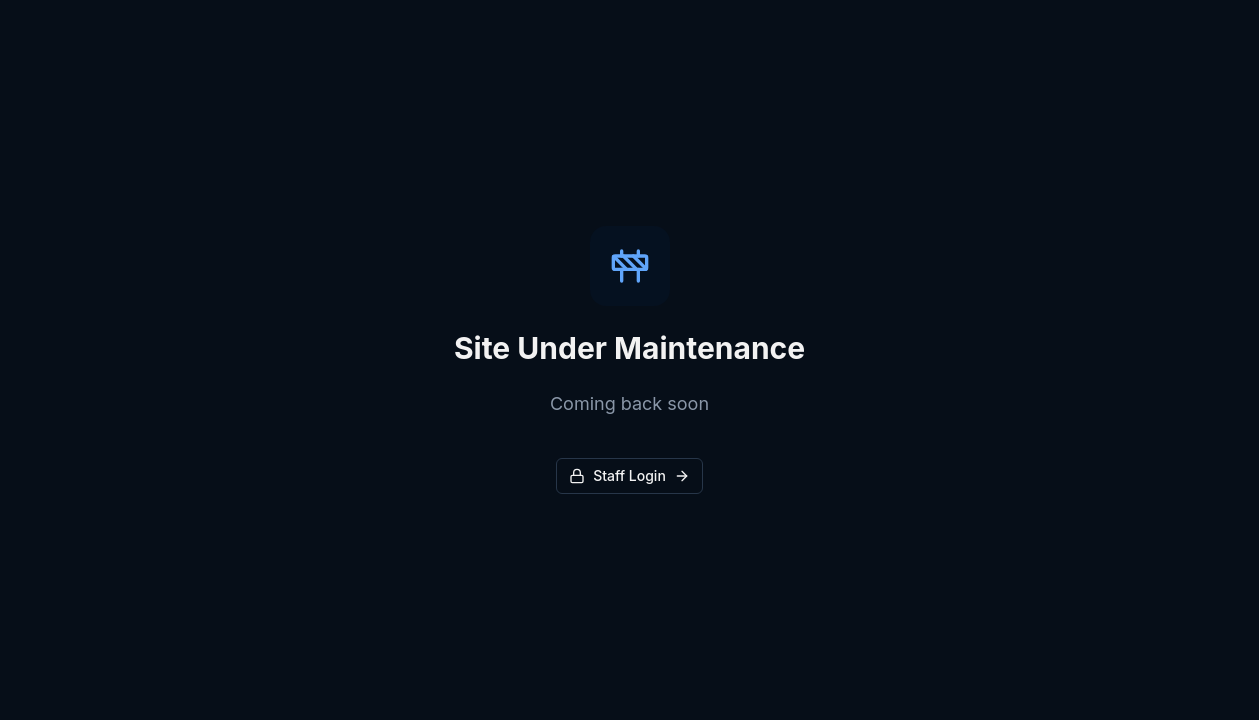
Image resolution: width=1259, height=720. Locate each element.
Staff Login (629, 475)
